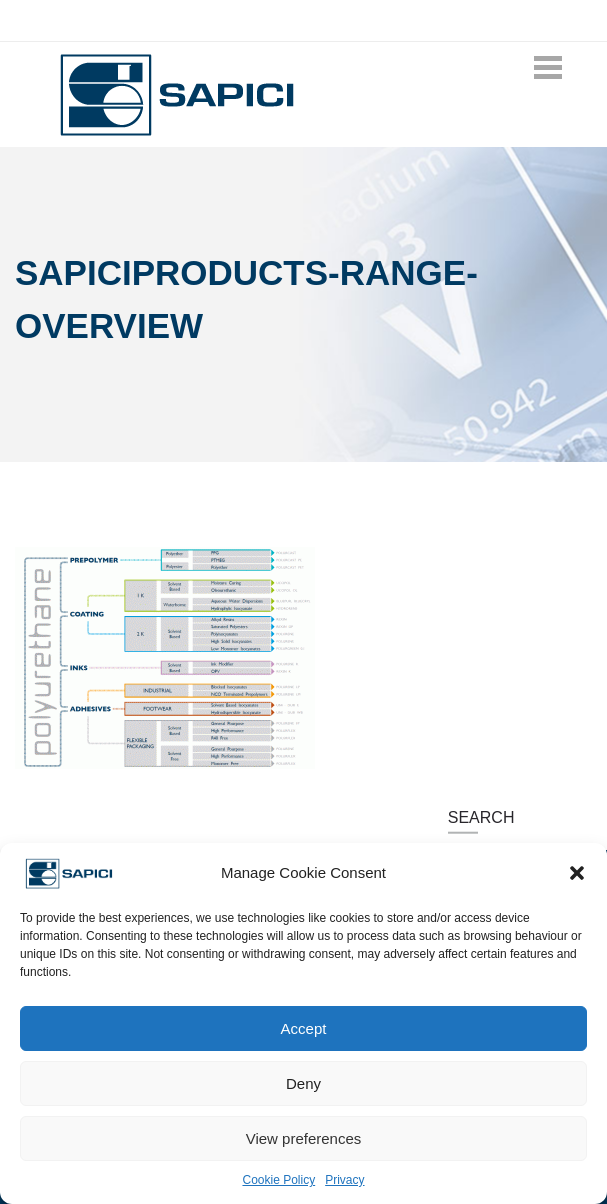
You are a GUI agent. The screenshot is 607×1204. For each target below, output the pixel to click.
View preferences (304, 1138)
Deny (303, 1083)
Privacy (344, 1180)
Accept (304, 1028)
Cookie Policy (278, 1180)
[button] (577, 873)
